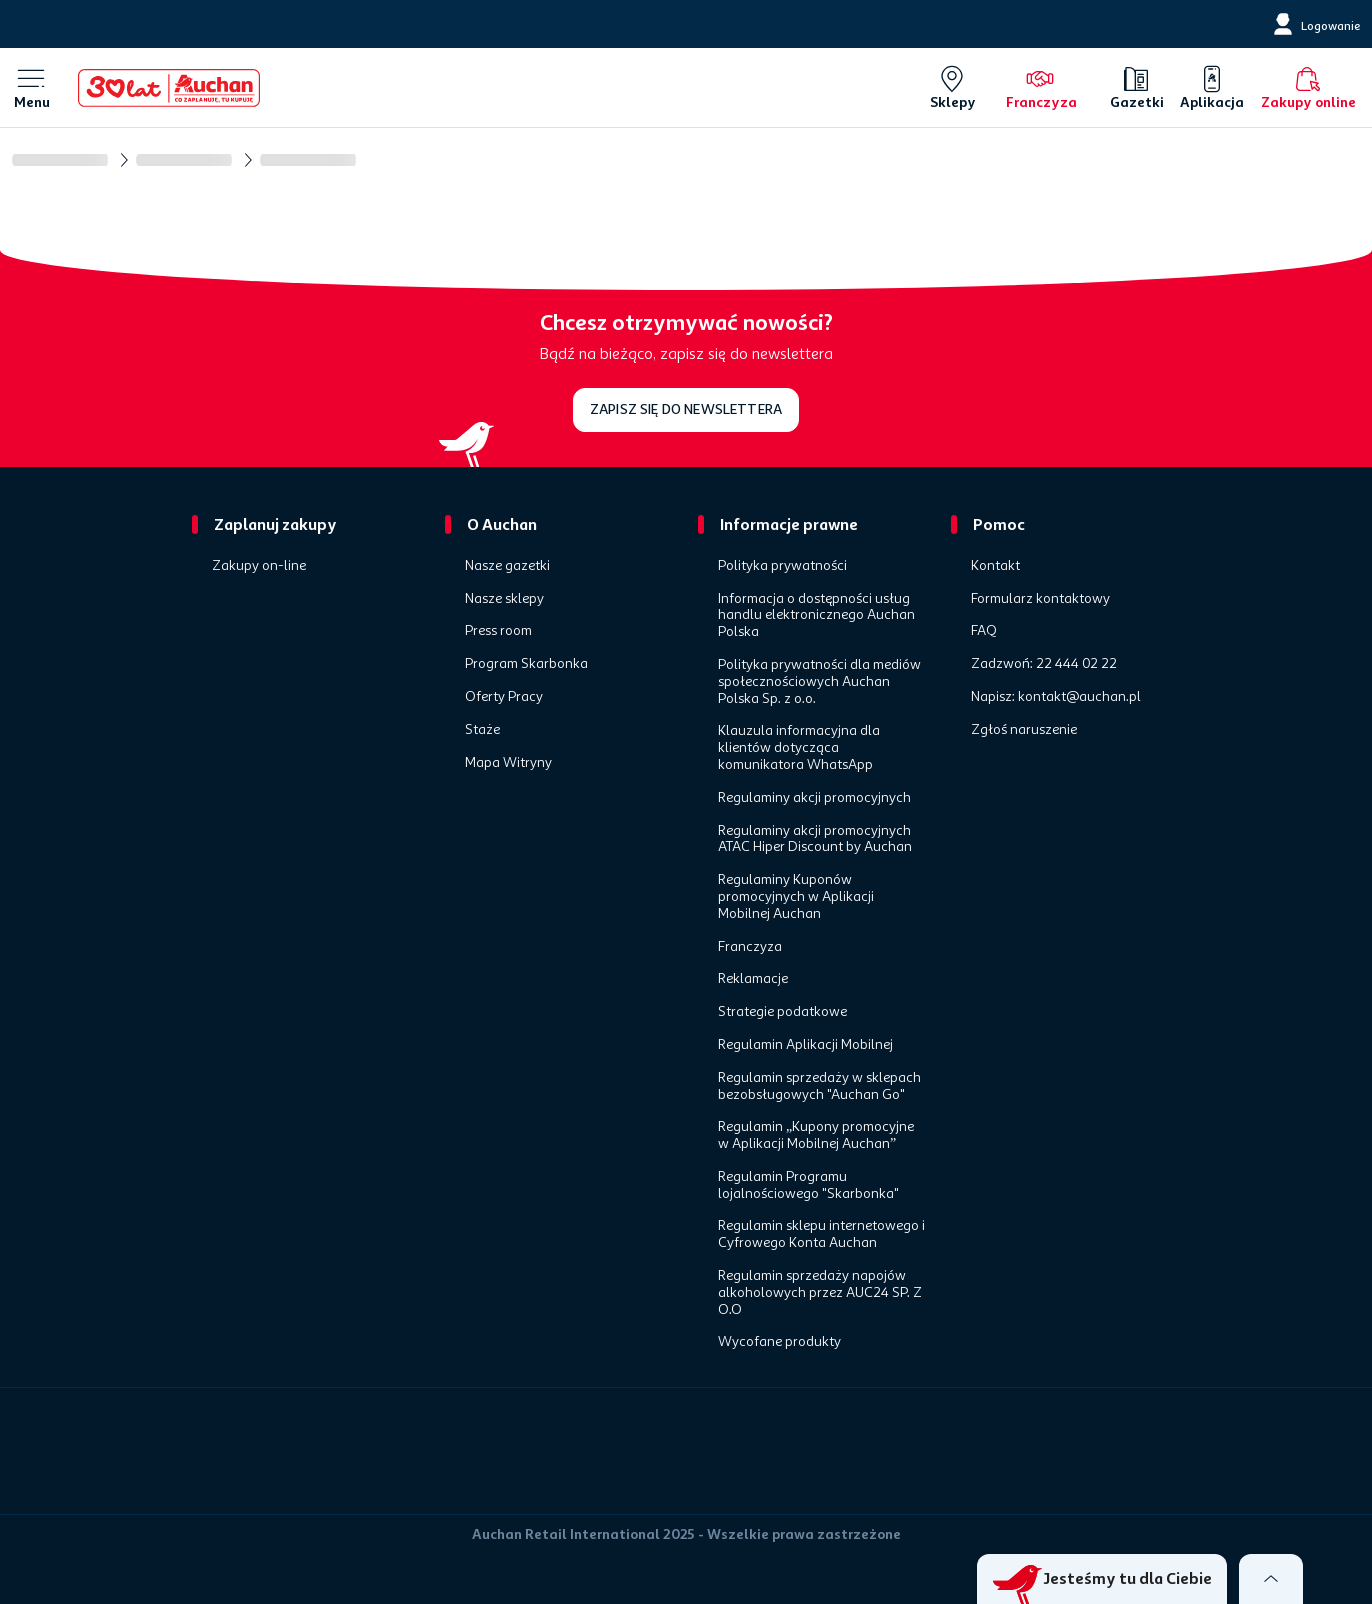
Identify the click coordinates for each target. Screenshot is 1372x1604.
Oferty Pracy (504, 697)
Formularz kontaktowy (1040, 599)
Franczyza (750, 947)
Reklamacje (753, 979)
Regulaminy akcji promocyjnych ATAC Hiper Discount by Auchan (815, 839)
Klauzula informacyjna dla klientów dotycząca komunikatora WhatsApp (799, 748)
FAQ (984, 631)
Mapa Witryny (508, 763)
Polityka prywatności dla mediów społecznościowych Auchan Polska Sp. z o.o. (819, 682)
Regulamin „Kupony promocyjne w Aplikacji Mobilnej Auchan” (816, 1135)
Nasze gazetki (507, 566)
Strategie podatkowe (782, 1012)
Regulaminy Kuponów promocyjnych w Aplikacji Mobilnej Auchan (796, 897)
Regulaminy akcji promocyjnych (814, 798)
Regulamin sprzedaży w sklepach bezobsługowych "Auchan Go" (819, 1086)
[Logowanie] (1314, 24)
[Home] (169, 88)
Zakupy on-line (259, 566)
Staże (482, 730)
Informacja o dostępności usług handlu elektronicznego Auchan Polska (816, 616)
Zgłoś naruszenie (1024, 730)
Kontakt (995, 566)
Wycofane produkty (779, 1342)
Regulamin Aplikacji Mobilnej (805, 1045)
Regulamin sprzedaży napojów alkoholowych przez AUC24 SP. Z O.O (820, 1293)
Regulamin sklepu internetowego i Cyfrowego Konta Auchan (821, 1234)
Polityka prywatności (782, 566)
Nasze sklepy (504, 599)
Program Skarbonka (526, 664)
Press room (498, 631)
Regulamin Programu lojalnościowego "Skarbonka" (808, 1185)
